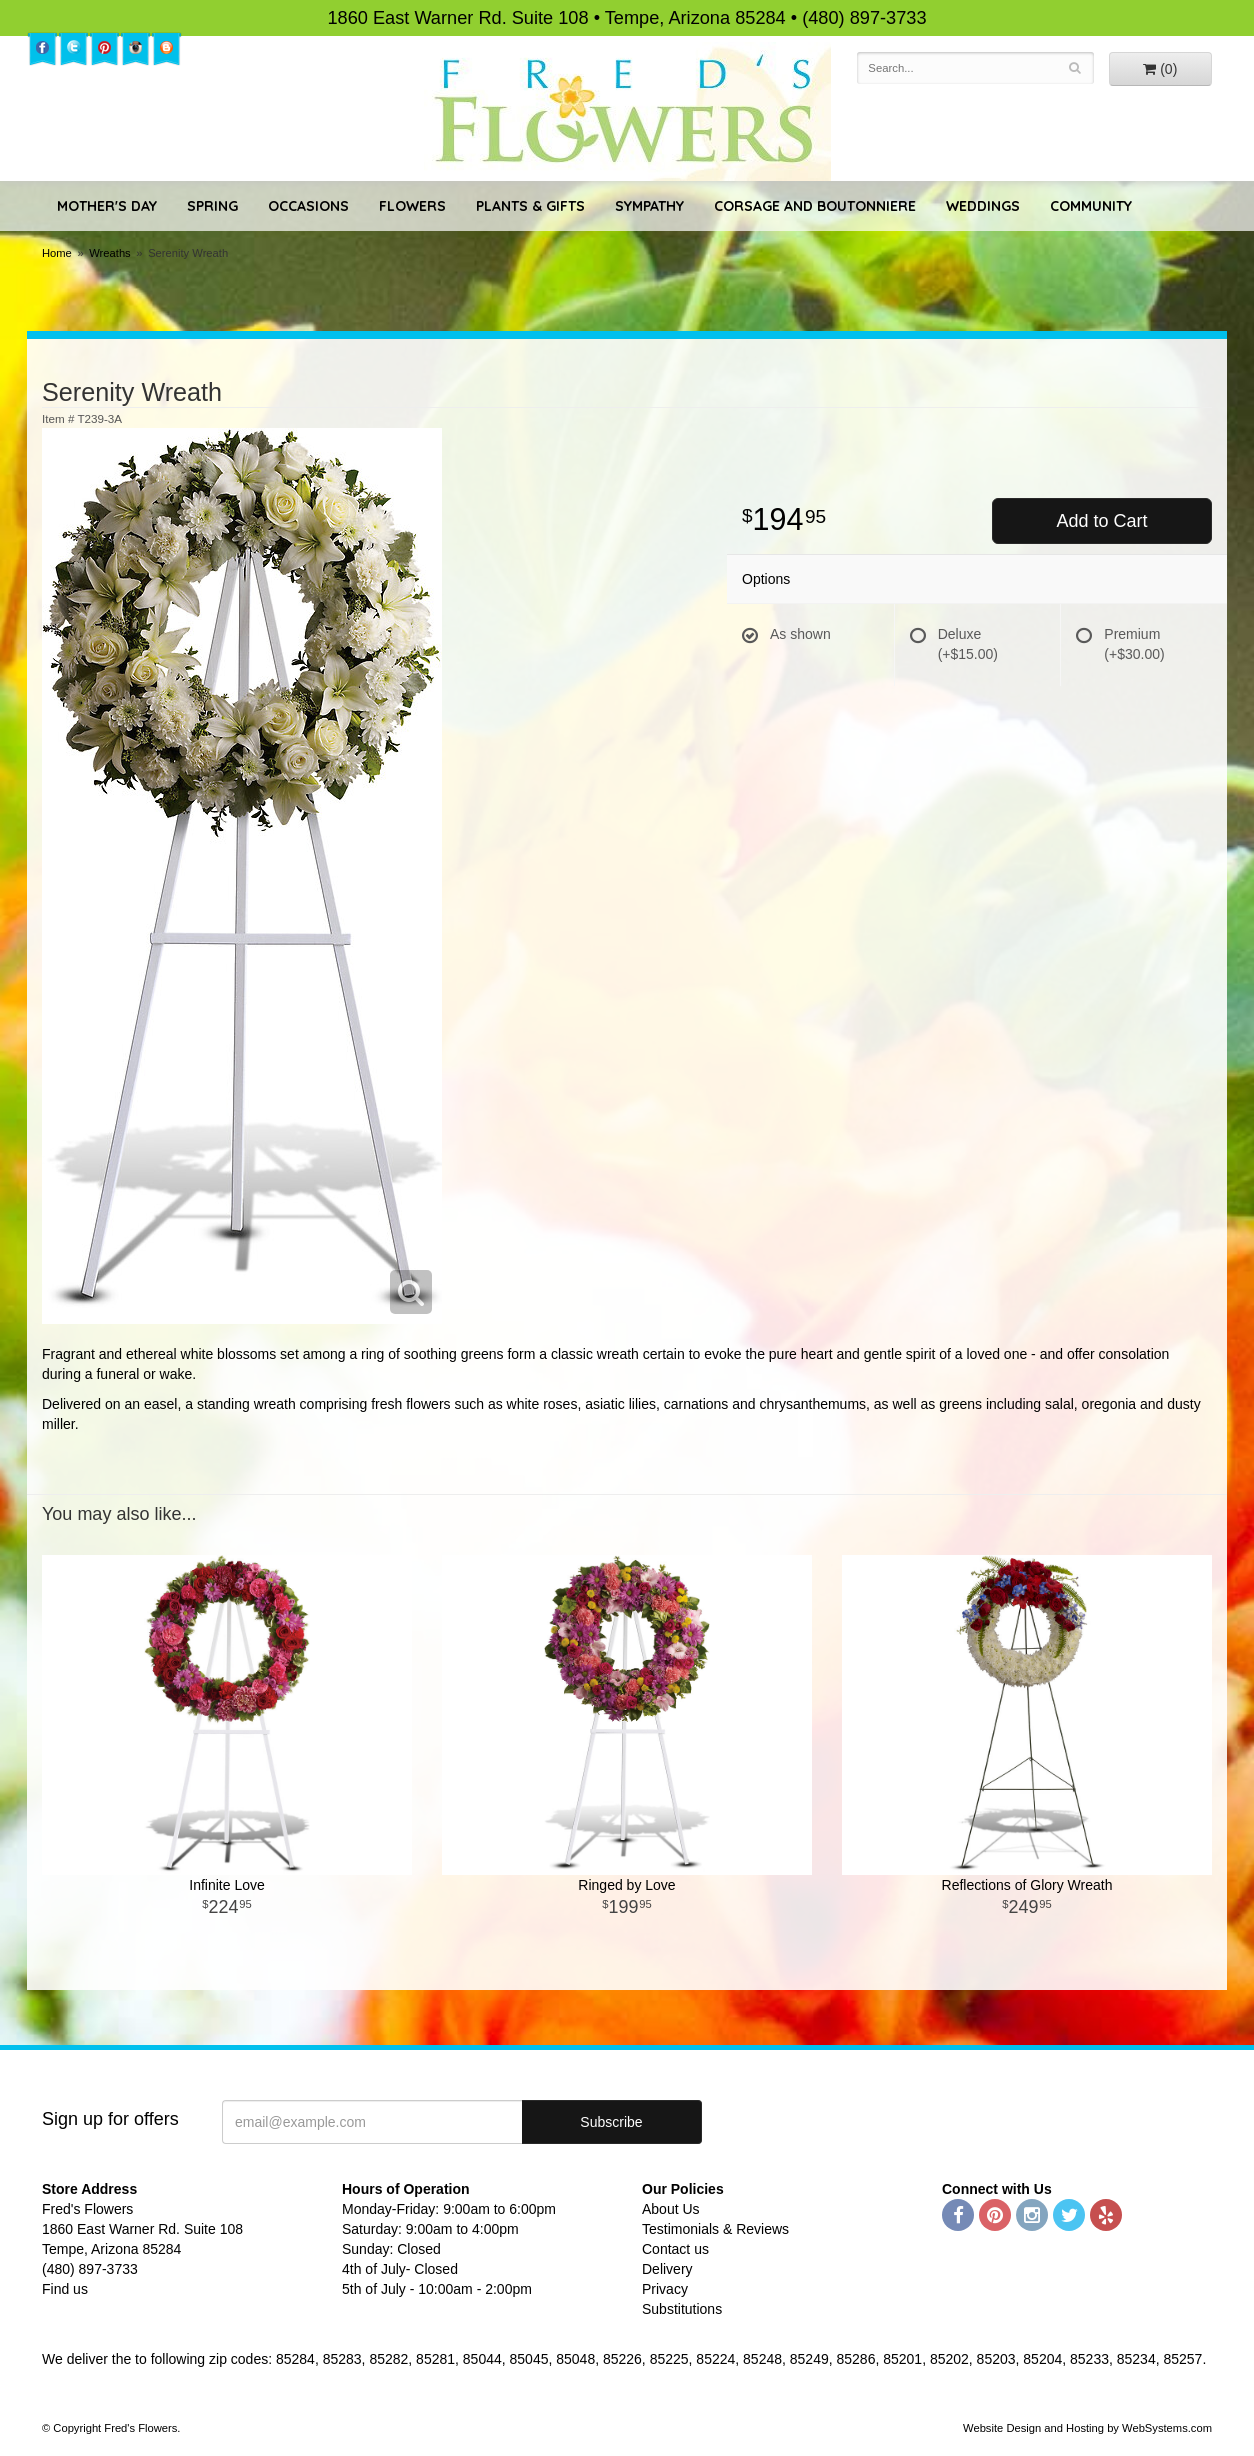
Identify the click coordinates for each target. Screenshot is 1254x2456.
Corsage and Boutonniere (815, 206)
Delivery (667, 2269)
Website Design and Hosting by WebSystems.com (1087, 2428)
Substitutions (682, 2309)
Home (57, 253)
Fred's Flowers (627, 111)
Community (1091, 206)
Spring (212, 206)
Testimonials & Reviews (715, 2229)
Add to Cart (1101, 521)
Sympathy (649, 206)
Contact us (675, 2249)
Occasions (308, 206)
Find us (65, 2289)
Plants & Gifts (530, 206)
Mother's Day (107, 206)
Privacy (665, 2289)
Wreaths (109, 253)
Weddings (983, 206)
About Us (671, 2209)
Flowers (412, 206)
